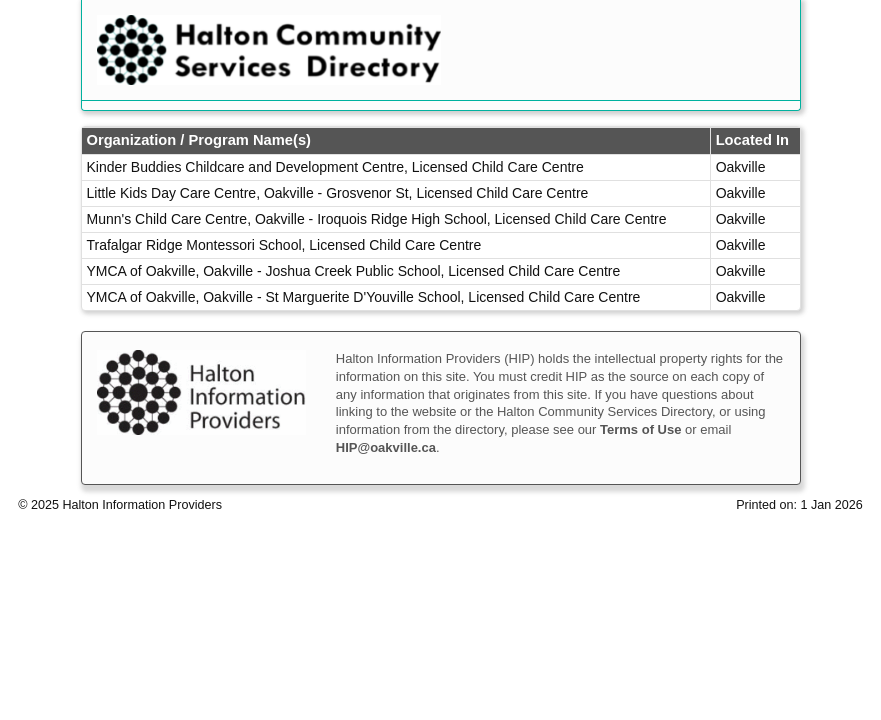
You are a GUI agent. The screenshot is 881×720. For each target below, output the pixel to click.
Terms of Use (640, 429)
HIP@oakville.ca (386, 447)
